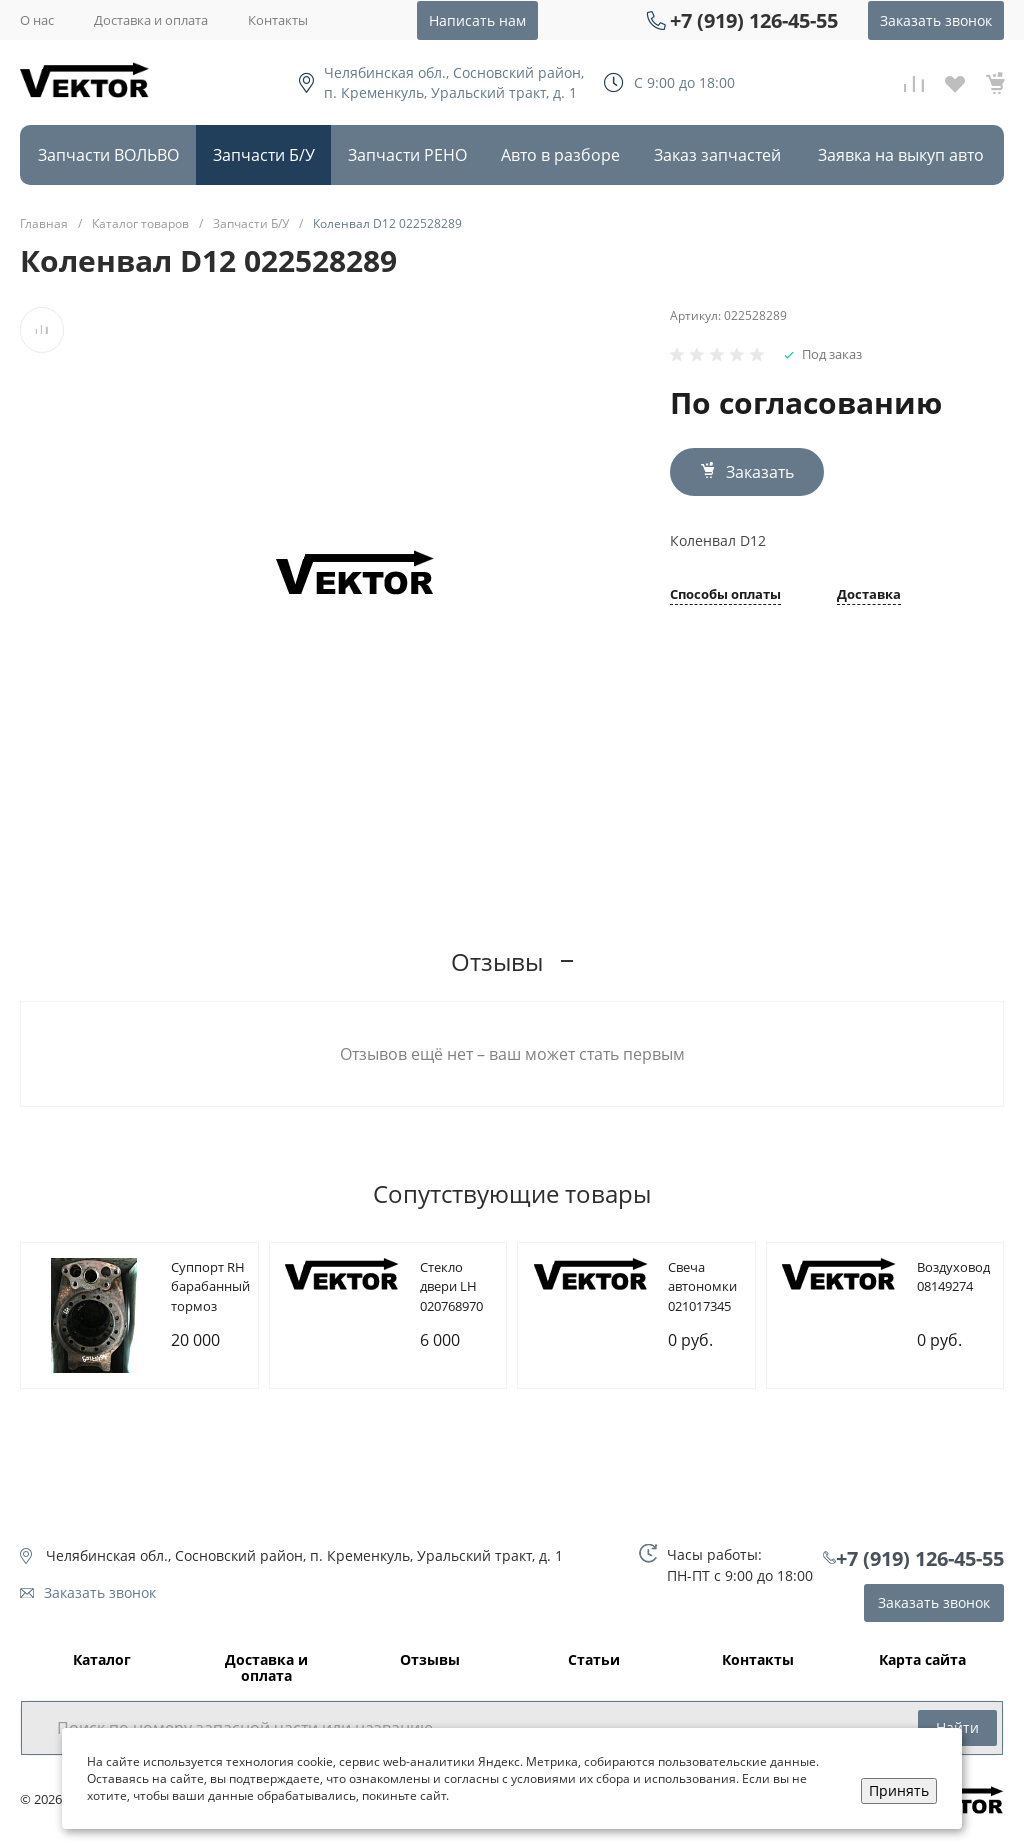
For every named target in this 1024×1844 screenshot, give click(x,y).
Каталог (102, 1660)
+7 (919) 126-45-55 (754, 20)
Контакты (278, 20)
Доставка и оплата (151, 20)
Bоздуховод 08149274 (953, 1277)
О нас (37, 20)
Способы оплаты (725, 595)
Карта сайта (922, 1660)
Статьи (594, 1660)
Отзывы (430, 1660)
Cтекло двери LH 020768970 (451, 1286)
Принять (899, 1790)
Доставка (869, 595)
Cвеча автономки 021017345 (702, 1286)
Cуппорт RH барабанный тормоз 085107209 (210, 1296)
